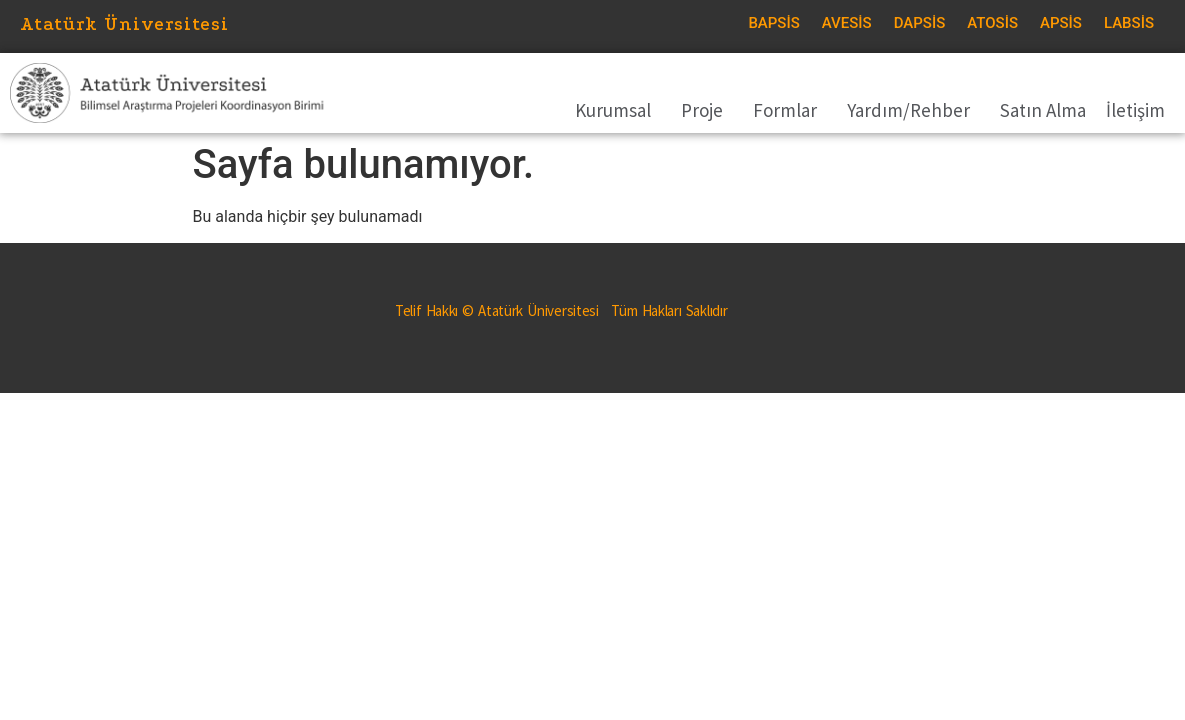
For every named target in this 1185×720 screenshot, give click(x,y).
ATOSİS (992, 23)
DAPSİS (920, 23)
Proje (707, 110)
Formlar (790, 110)
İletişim (1135, 110)
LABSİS (1129, 23)
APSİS (1061, 23)
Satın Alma (1043, 110)
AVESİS (847, 23)
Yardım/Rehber (913, 110)
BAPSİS (773, 23)
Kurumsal (618, 110)
